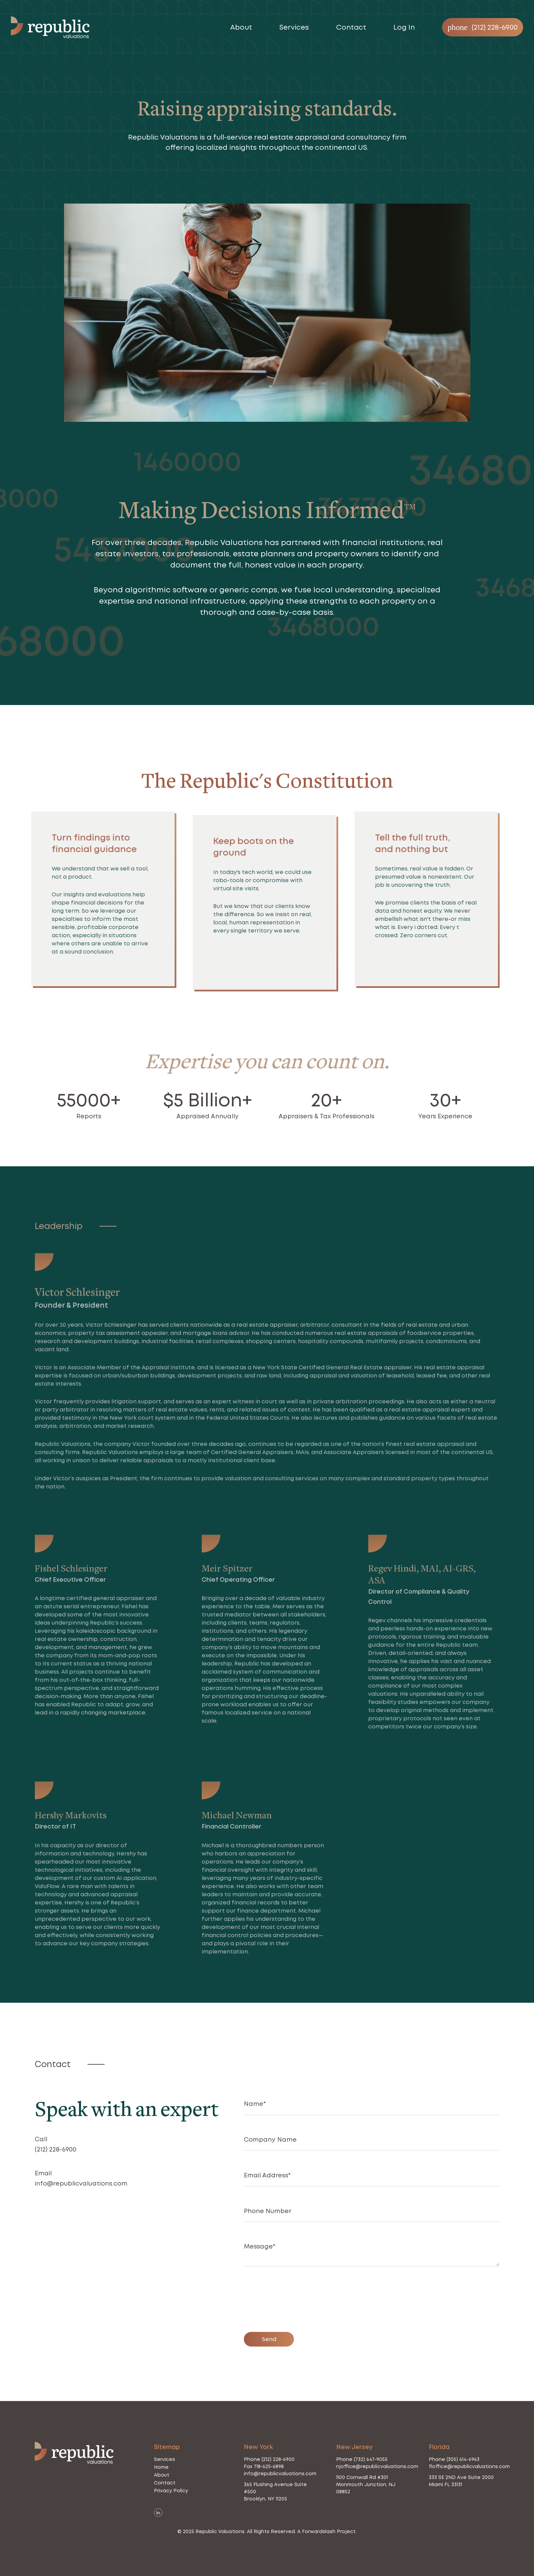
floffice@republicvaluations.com (469, 2466)
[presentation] (295, 2302)
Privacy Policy (171, 2490)
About (241, 27)
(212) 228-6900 (55, 2149)
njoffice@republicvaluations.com (377, 2466)
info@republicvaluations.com (81, 2183)
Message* (260, 2246)
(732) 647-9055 (371, 2459)
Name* (255, 2104)
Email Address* (267, 2175)
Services (294, 27)
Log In (404, 27)
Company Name (270, 2139)
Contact (351, 27)
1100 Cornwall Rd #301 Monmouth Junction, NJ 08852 (365, 2484)
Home (161, 2467)
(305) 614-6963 (463, 2459)
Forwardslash (318, 2531)
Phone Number (267, 2211)
